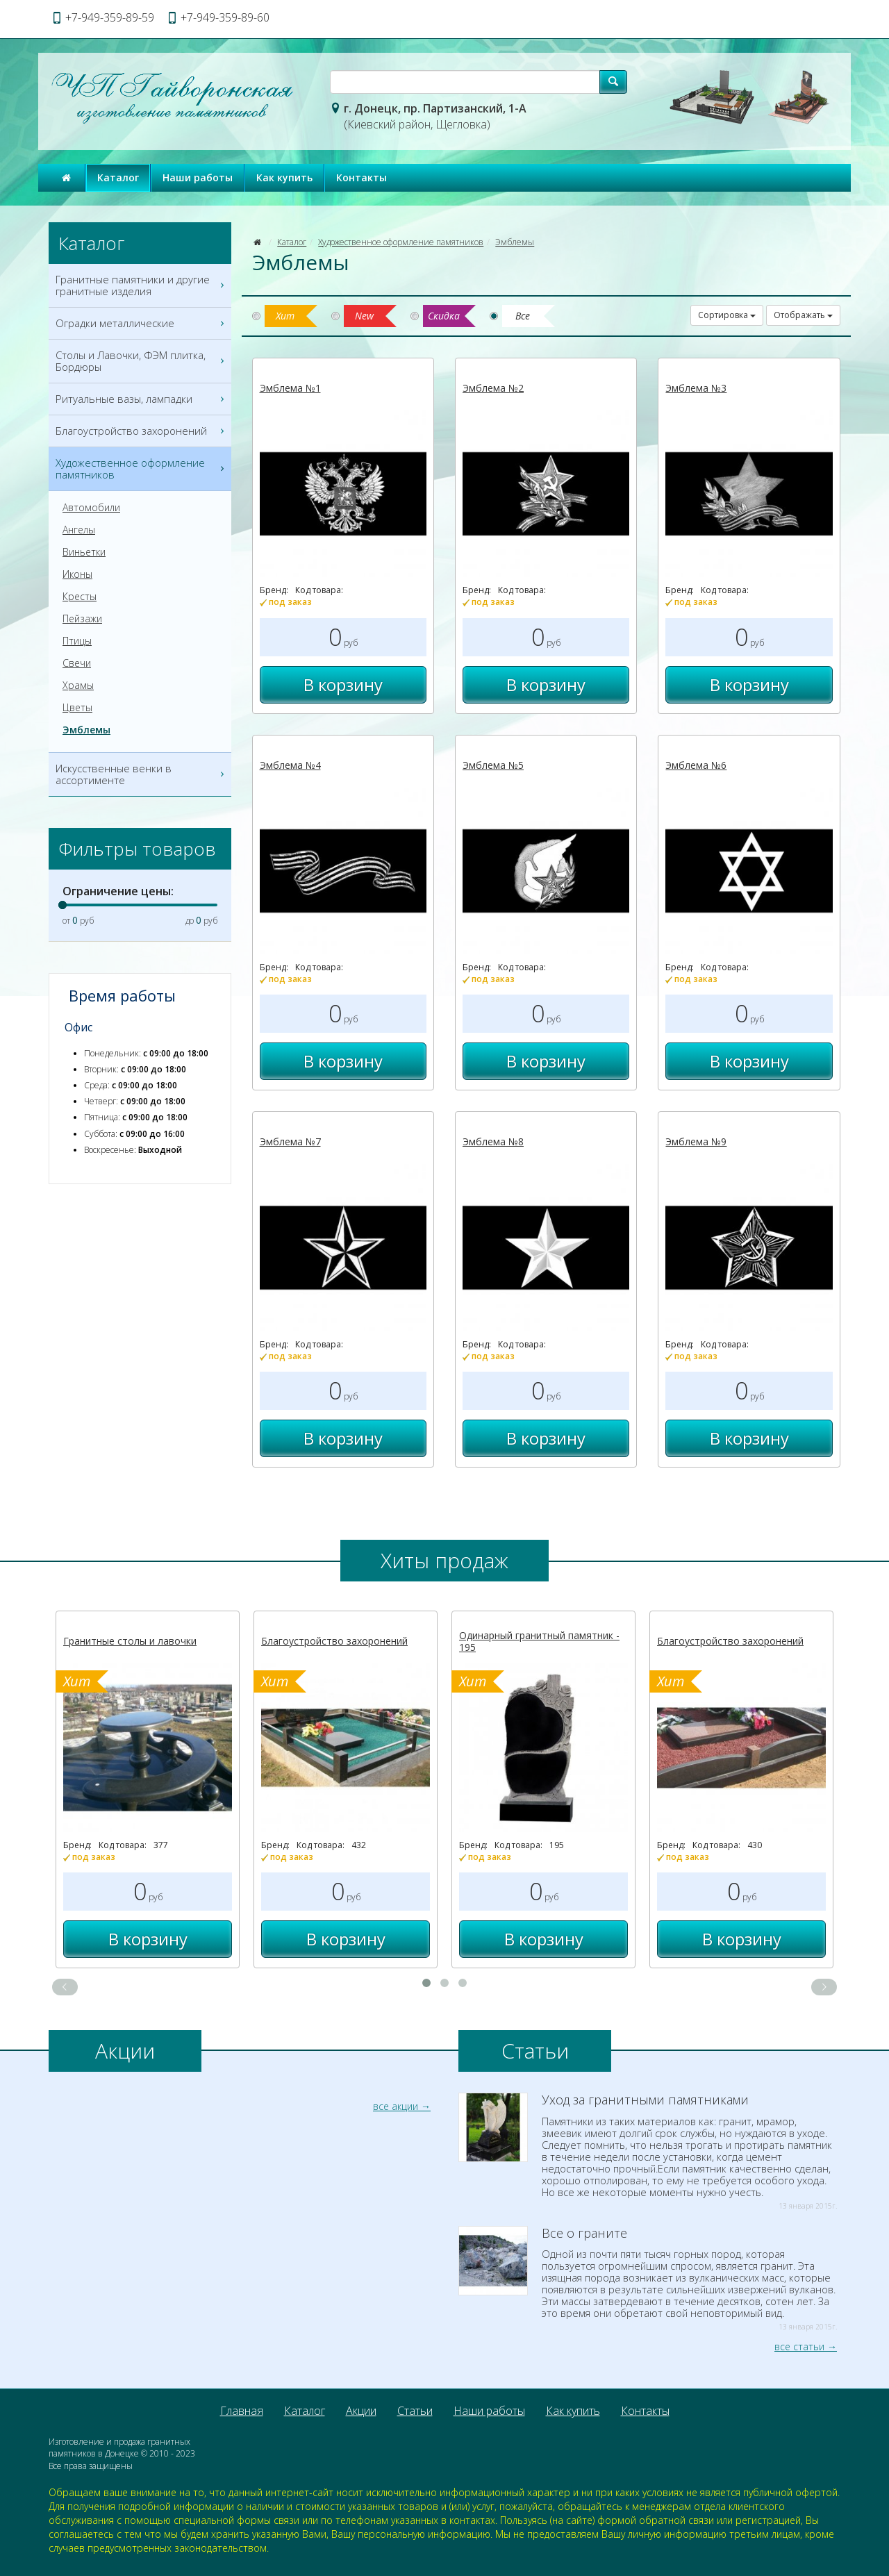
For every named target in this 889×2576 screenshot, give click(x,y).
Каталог (118, 177)
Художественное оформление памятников (400, 242)
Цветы (77, 707)
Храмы (78, 685)
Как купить (284, 177)
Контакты (361, 177)
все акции (395, 2106)
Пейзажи (82, 618)
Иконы (77, 574)
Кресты (80, 596)
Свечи (77, 663)
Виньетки (84, 552)
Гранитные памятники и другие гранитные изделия (142, 285)
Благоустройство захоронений (142, 431)
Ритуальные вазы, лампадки (142, 399)
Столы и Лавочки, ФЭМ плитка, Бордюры (142, 361)
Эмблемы (514, 242)
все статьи (799, 2346)
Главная (241, 2410)
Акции (361, 2410)
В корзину (343, 684)
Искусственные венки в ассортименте (142, 774)
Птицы (77, 641)
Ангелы (79, 529)
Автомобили (91, 507)
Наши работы (198, 177)
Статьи (415, 2410)
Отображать (803, 315)
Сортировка (727, 315)
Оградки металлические (142, 323)
